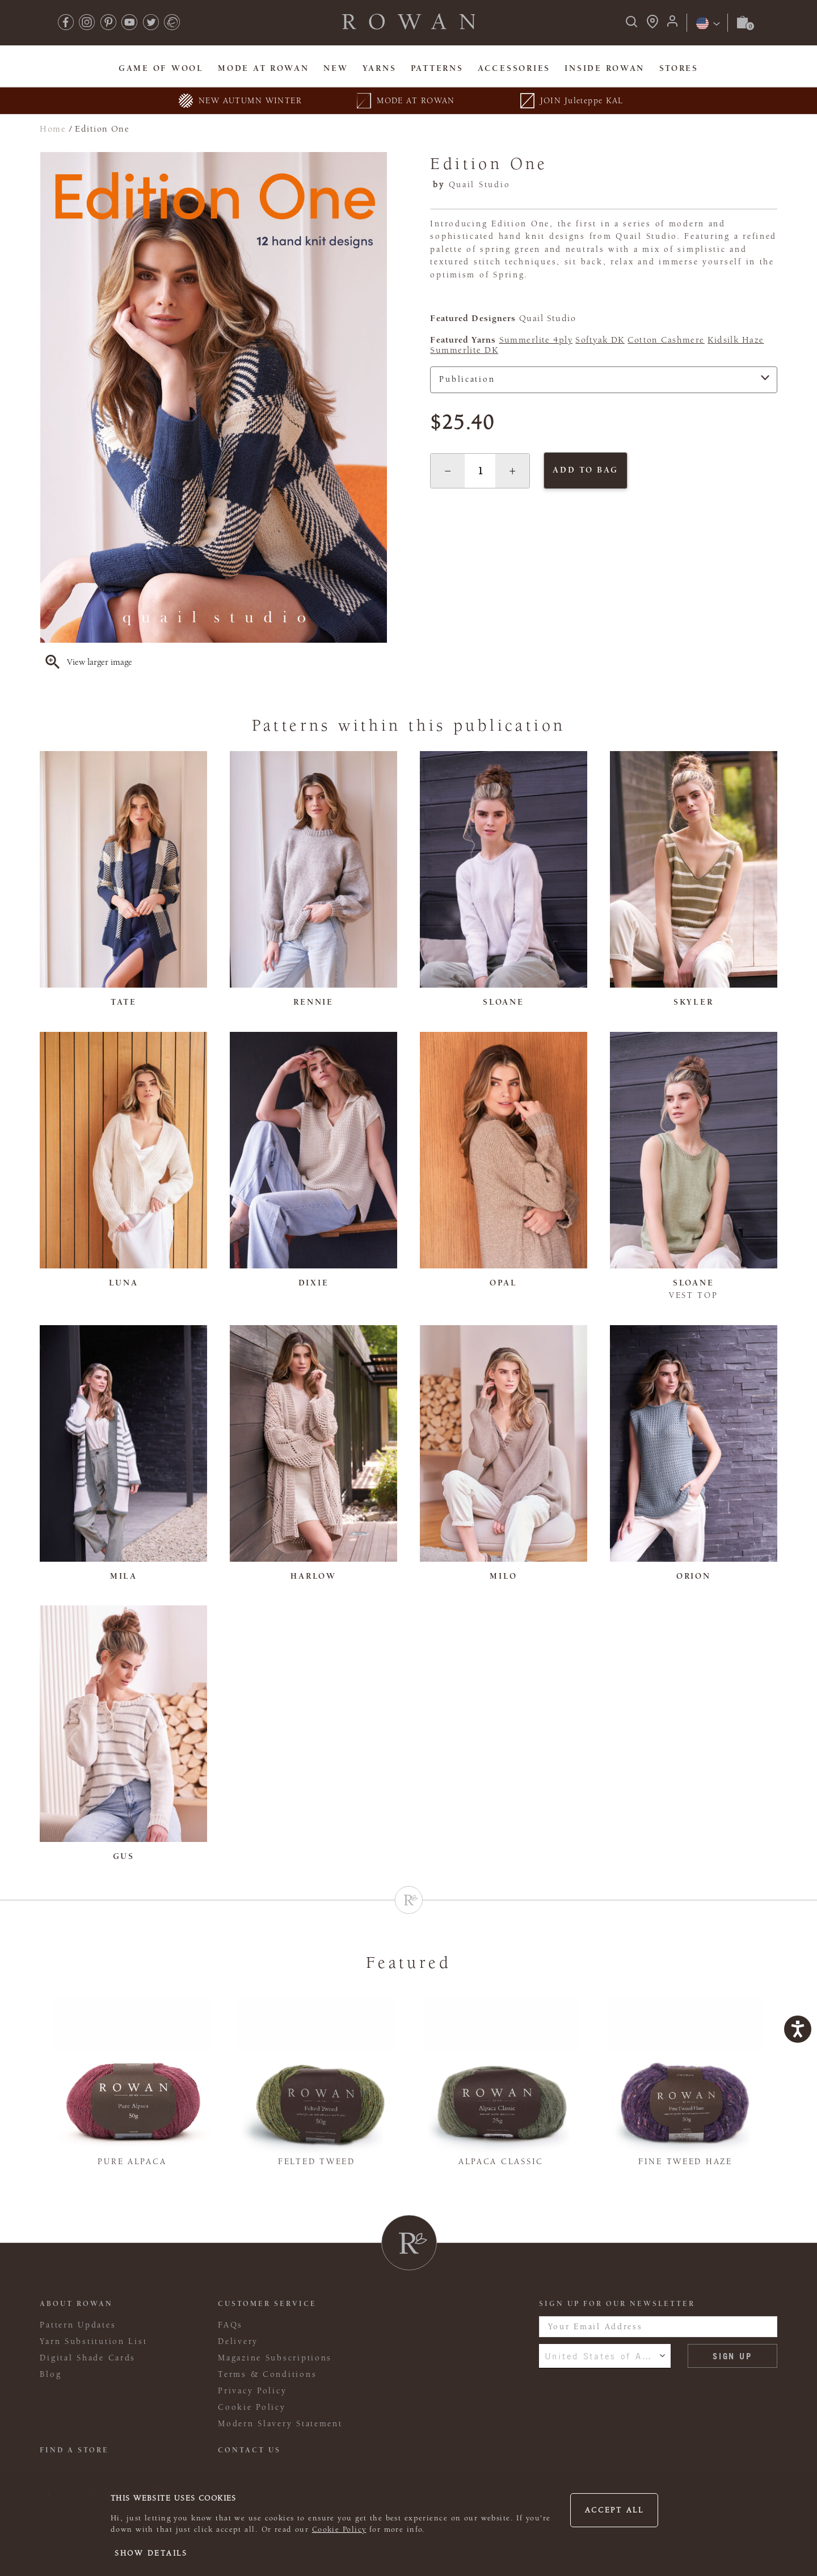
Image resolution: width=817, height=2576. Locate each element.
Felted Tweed (316, 2161)
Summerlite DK (464, 350)
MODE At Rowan (263, 68)
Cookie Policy (339, 2529)
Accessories (514, 68)
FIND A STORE (74, 2450)
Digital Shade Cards (88, 2358)
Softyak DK (599, 340)
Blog (50, 2374)
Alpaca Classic (501, 2161)
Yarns (380, 68)
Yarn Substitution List (93, 2341)
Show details (151, 2553)
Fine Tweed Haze (685, 2161)
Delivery (238, 2341)
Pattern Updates (78, 2325)
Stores (678, 68)
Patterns (437, 68)
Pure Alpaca (132, 2161)
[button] (448, 471)
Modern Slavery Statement (280, 2424)
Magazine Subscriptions (275, 2358)
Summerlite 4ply (536, 340)
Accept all (614, 2510)
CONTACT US (249, 2450)
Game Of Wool (161, 68)
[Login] (672, 24)
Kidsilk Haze (735, 340)
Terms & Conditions (267, 2374)
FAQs (230, 2325)
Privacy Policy (252, 2391)
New (335, 68)
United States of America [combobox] (605, 2356)
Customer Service (267, 2304)
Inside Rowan (605, 68)
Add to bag (585, 470)
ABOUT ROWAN (76, 2304)
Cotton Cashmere (666, 340)
